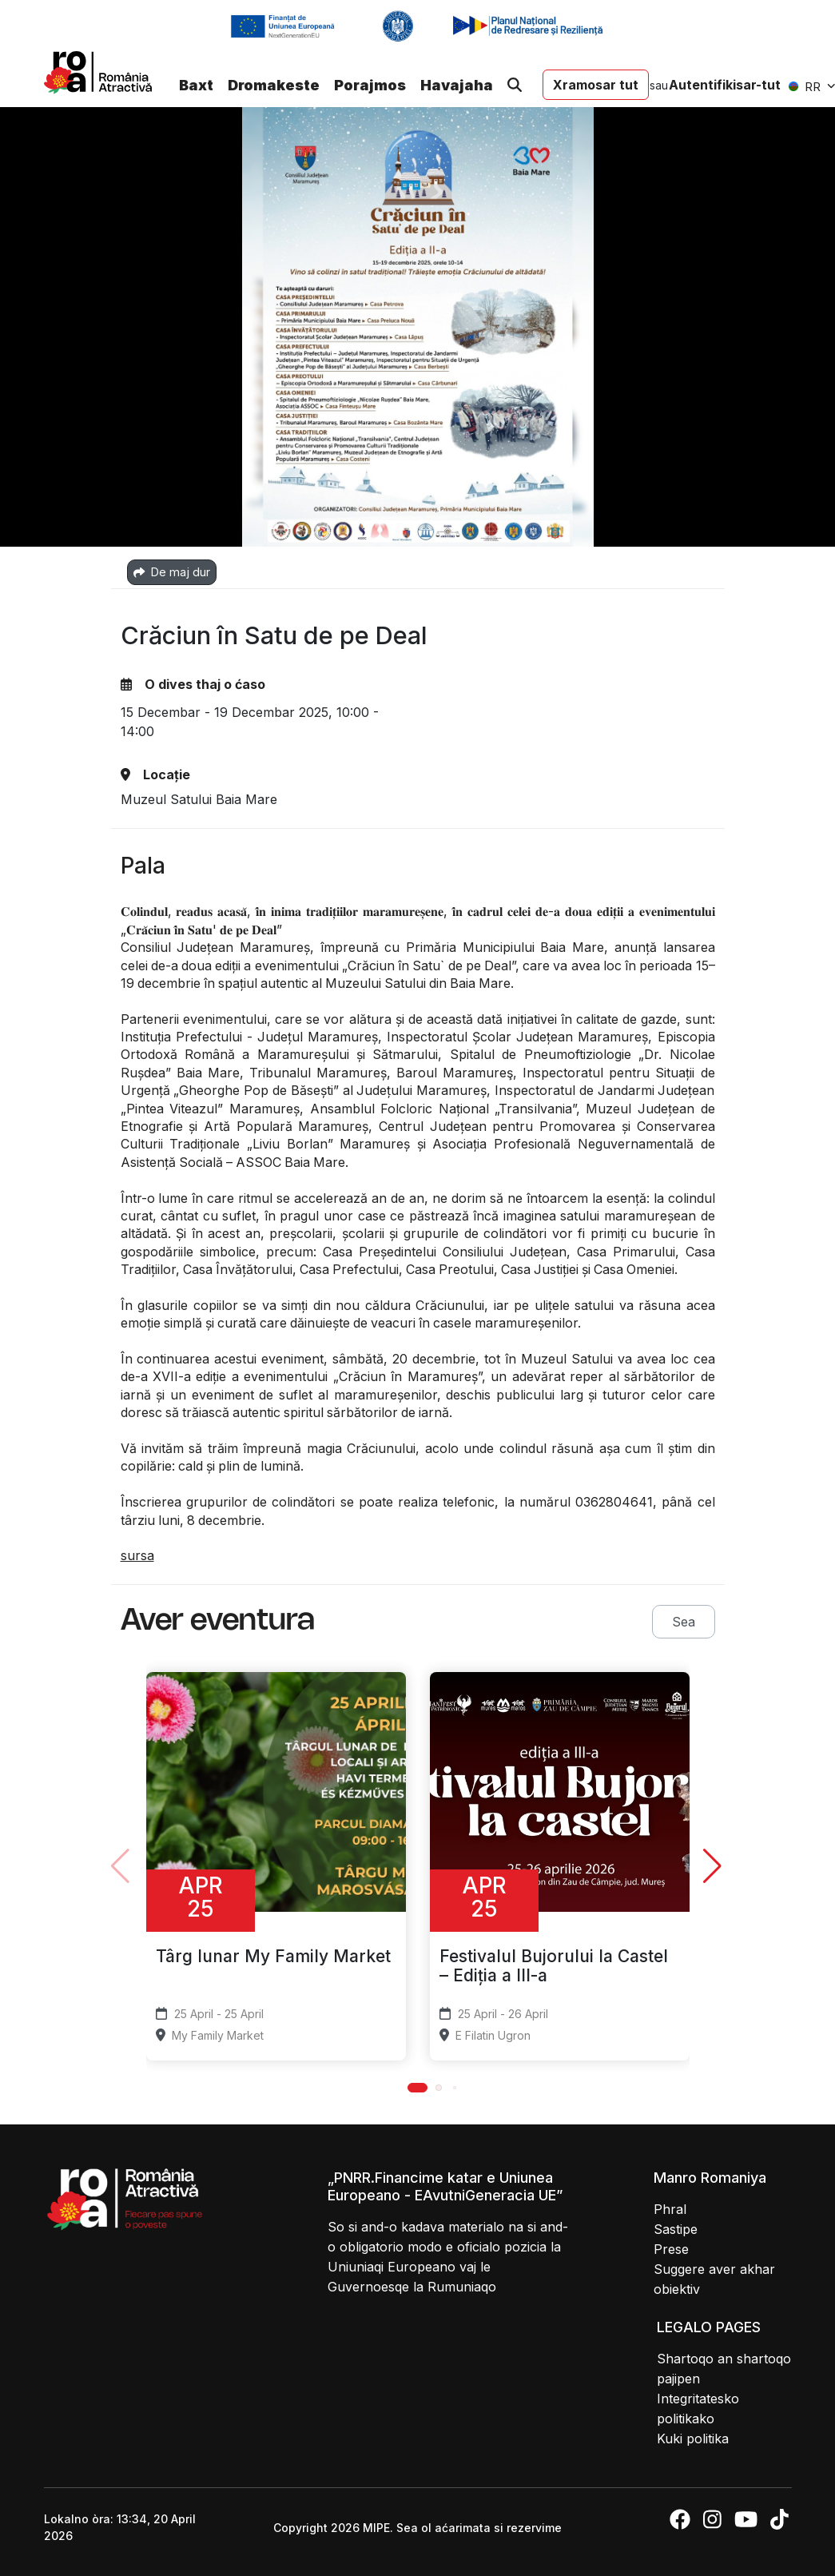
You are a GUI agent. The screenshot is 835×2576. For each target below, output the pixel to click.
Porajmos (370, 85)
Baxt (196, 85)
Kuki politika (693, 2439)
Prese (671, 2249)
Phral (670, 2209)
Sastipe (676, 2229)
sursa (137, 1555)
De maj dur (171, 572)
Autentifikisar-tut (725, 85)
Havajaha (456, 85)
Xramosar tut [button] (595, 85)
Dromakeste (274, 85)
